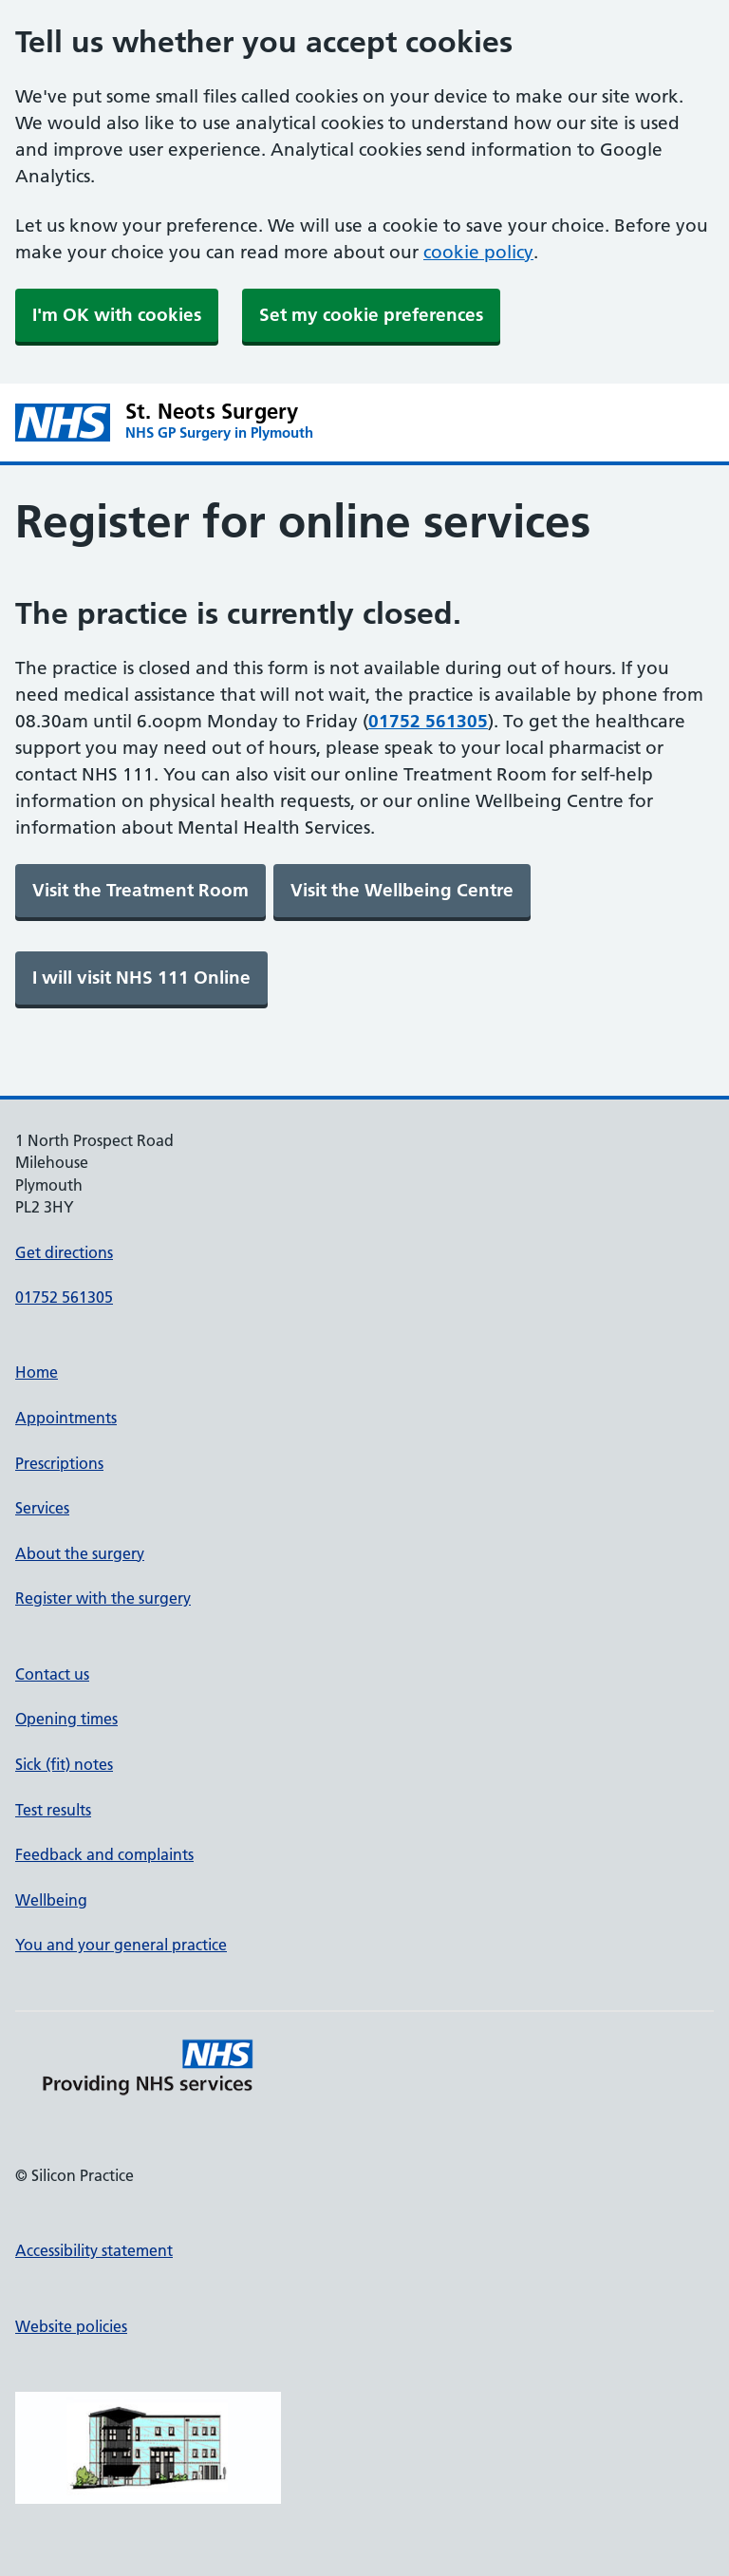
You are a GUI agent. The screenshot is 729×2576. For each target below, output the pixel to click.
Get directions (64, 1252)
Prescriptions (59, 1463)
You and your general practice (121, 1944)
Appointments (66, 1417)
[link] (140, 890)
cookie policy (478, 252)
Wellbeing (51, 1899)
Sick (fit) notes (64, 1764)
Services (42, 1507)
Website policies (71, 2326)
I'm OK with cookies (116, 315)
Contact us (52, 1673)
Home (36, 1372)
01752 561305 (64, 1297)
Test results (53, 1809)
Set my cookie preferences (371, 315)
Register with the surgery (103, 1598)
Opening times (66, 1718)
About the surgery (79, 1553)
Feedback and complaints (104, 1854)
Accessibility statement (94, 2250)
